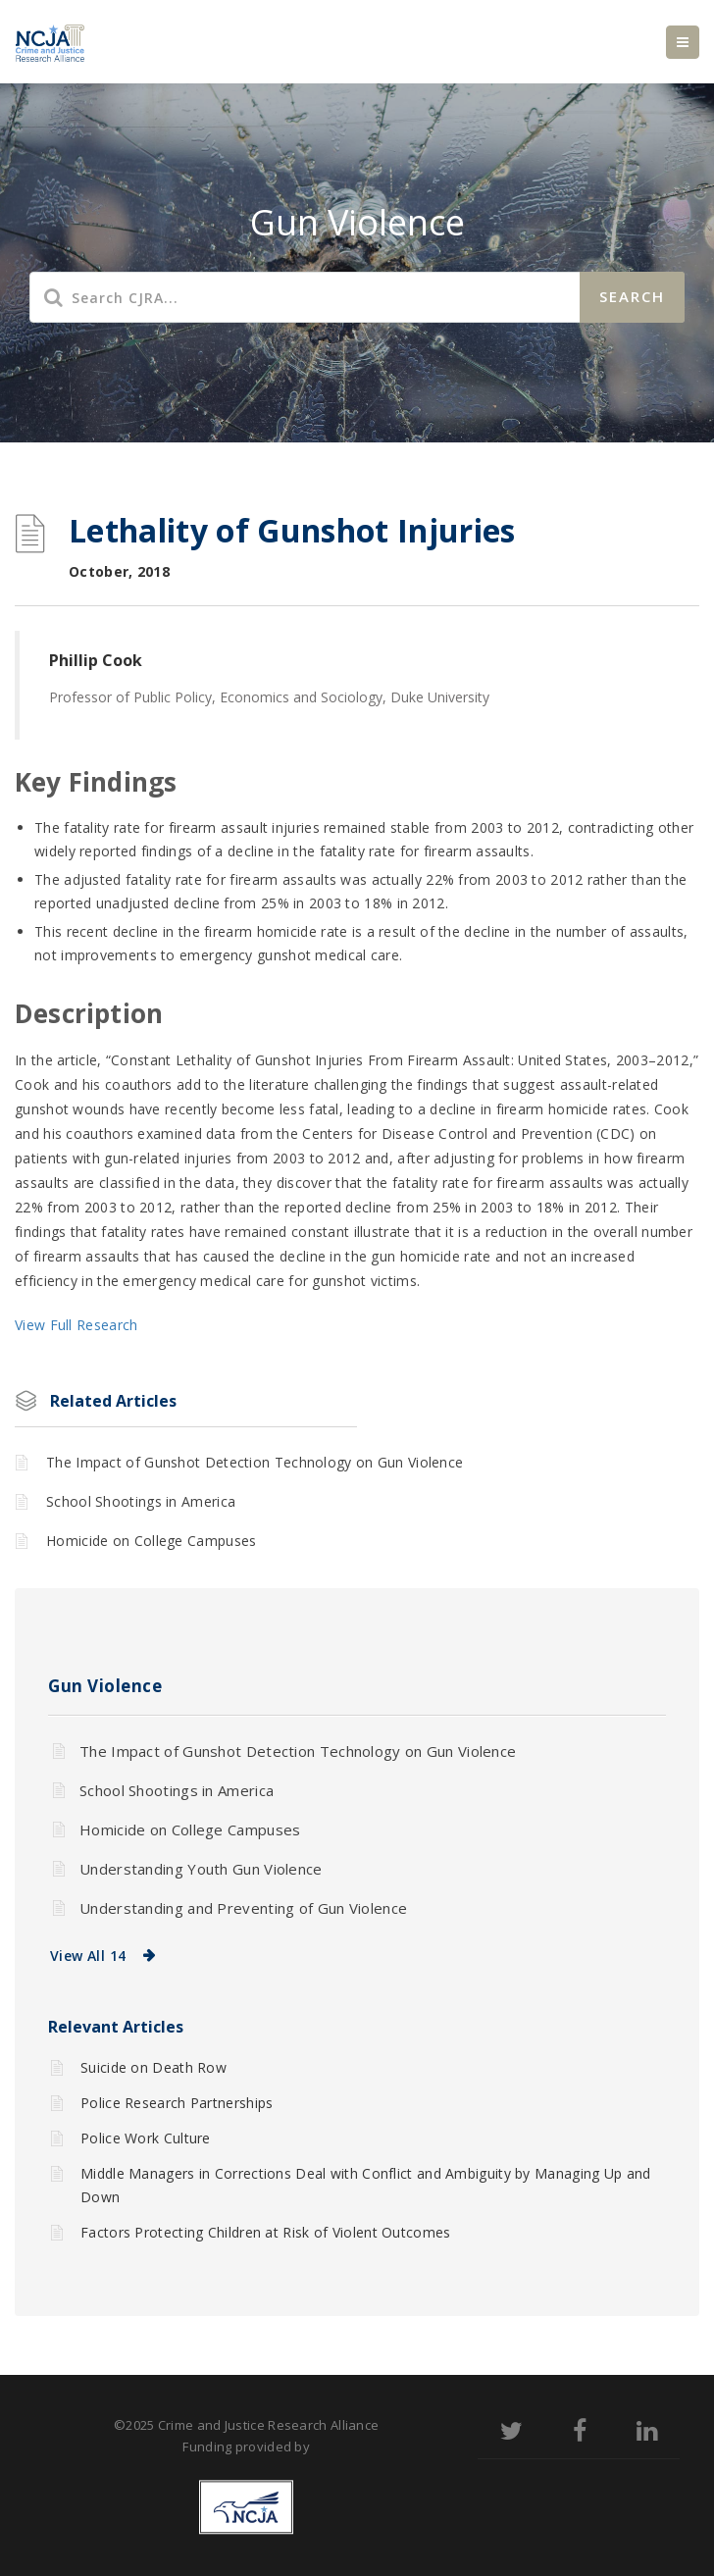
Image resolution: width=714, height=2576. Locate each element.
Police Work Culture (145, 2138)
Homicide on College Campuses (151, 1540)
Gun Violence (105, 1685)
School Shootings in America (140, 1501)
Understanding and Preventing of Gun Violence (243, 1908)
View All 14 (88, 1955)
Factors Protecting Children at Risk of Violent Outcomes (265, 2232)
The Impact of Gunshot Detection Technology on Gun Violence (254, 1462)
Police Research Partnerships (176, 2102)
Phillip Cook (95, 660)
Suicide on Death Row (153, 2067)
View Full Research (76, 1324)
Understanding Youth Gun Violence (201, 1869)
